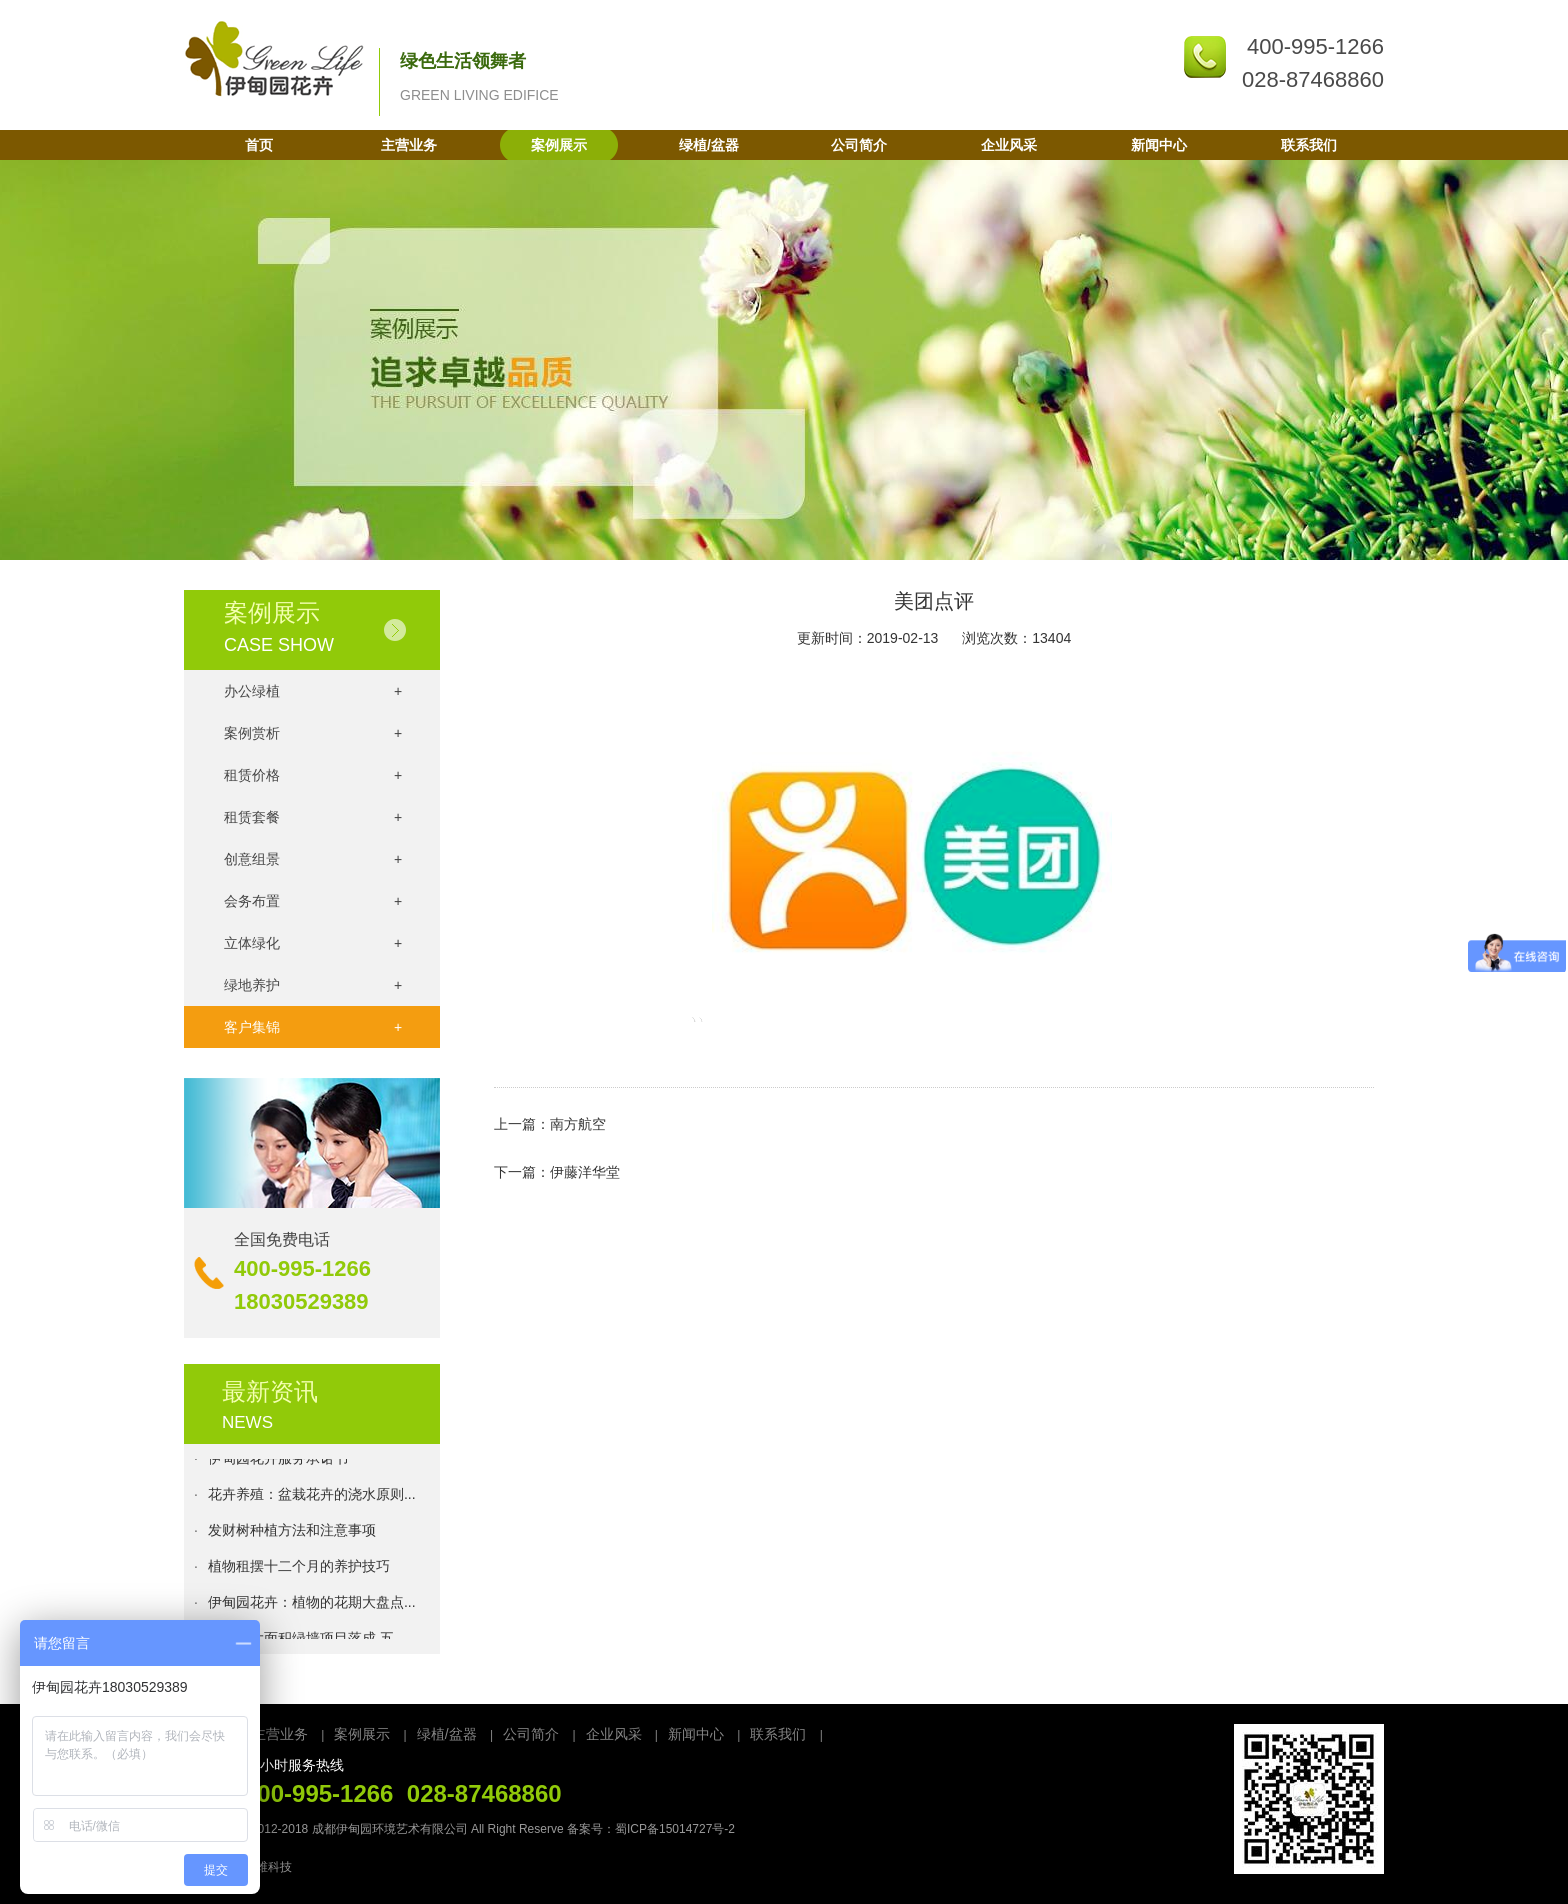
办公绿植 (313, 691)
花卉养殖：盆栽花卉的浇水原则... (312, 1498)
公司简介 (859, 145)
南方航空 (578, 1124)
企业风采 (1009, 145)
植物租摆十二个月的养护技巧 (299, 1570)
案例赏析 (313, 733)
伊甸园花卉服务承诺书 (278, 1462)
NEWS (247, 1422)
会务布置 (313, 901)
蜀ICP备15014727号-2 (675, 1829)
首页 (259, 145)
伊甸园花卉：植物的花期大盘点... (312, 1606)
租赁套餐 (313, 817)
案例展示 (559, 145)
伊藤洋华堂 (585, 1172)
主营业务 (409, 145)
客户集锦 (313, 1027)
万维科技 (268, 1867)
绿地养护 (313, 985)
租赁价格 (313, 775)
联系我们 (1309, 145)
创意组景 (313, 859)
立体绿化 (313, 943)
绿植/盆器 (709, 145)
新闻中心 (1159, 145)
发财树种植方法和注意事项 (292, 1534)
